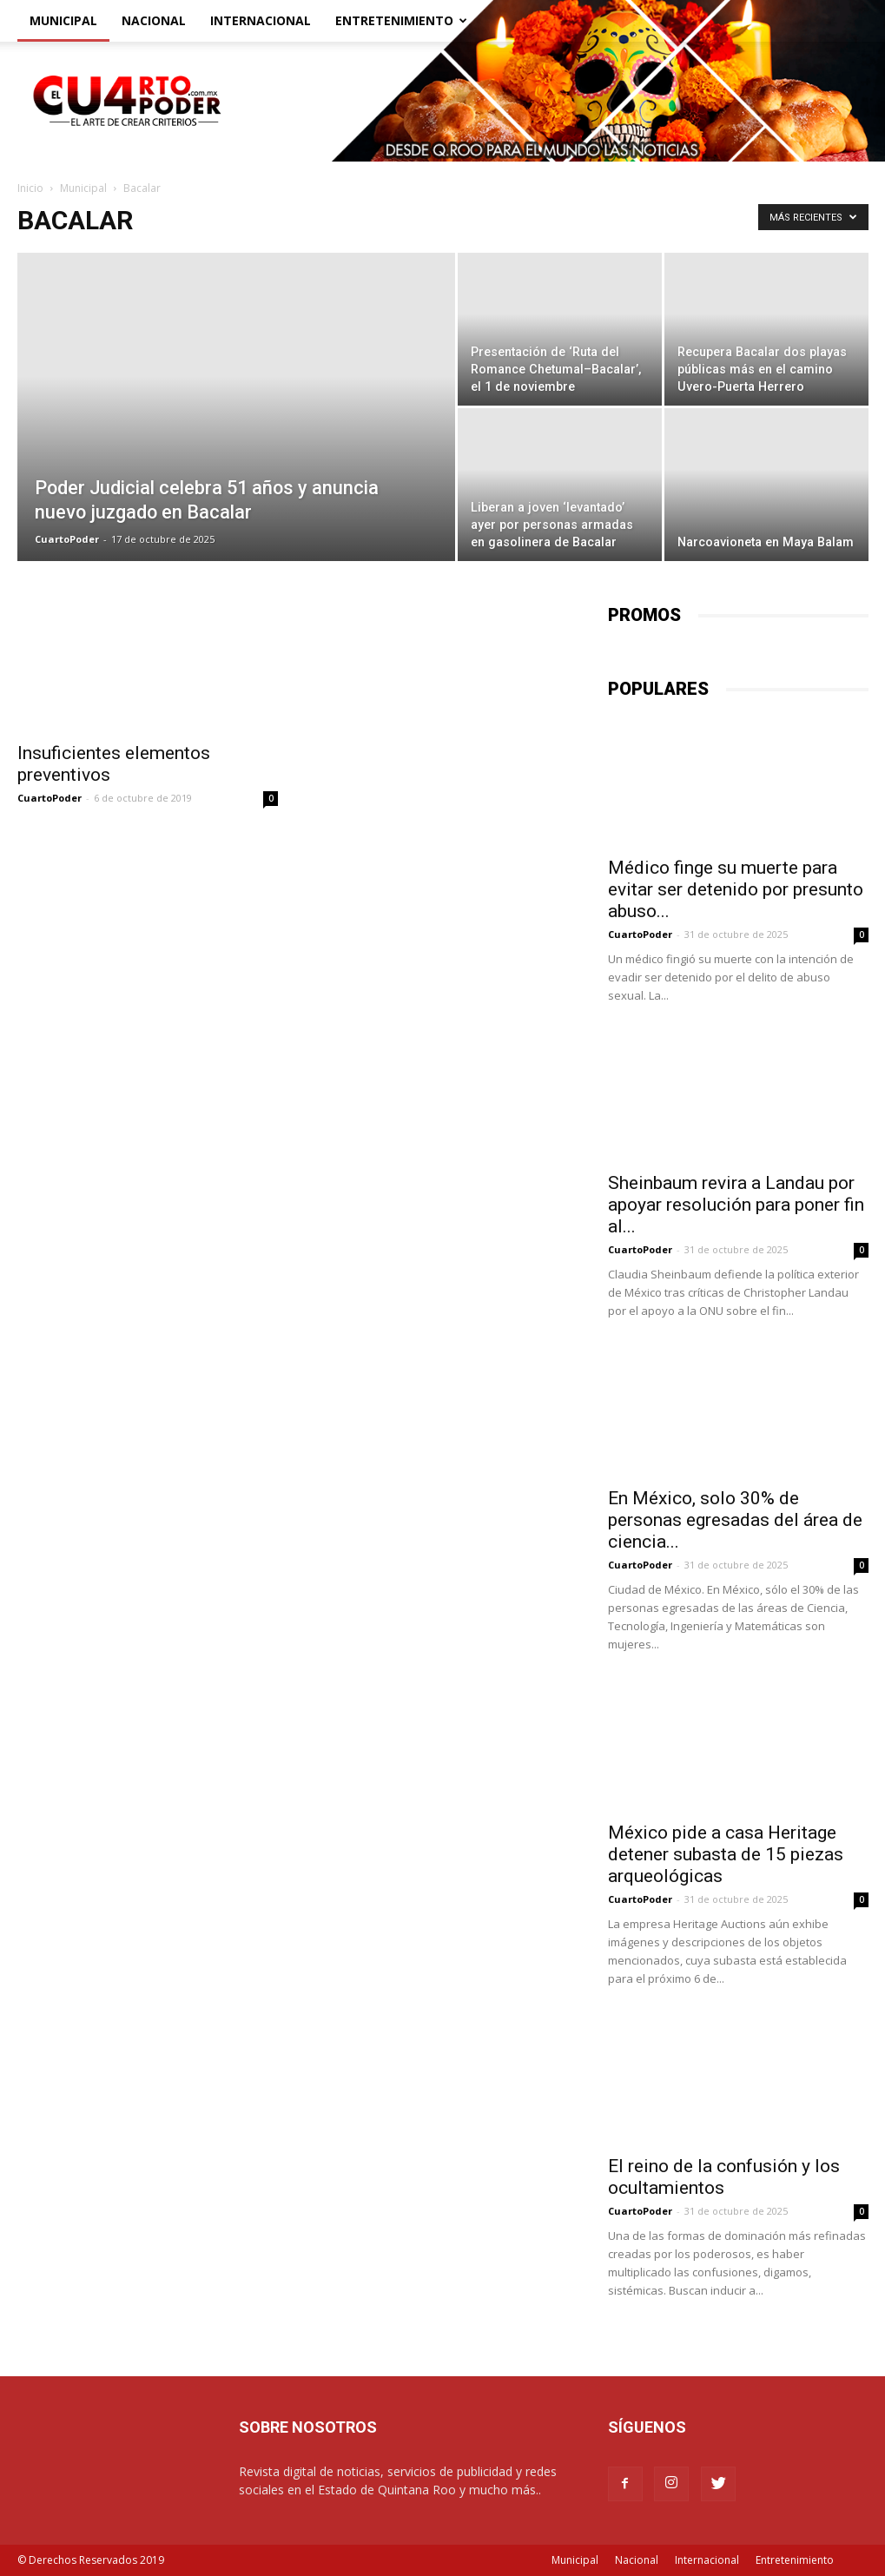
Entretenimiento (401, 20)
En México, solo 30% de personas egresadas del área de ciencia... (735, 1520)
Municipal (63, 20)
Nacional (154, 20)
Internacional (260, 20)
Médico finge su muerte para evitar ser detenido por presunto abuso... (735, 889)
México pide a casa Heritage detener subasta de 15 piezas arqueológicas (725, 1854)
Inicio (30, 188)
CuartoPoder (67, 538)
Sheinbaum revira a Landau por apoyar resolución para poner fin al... (736, 1204)
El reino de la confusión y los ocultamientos (724, 2177)
